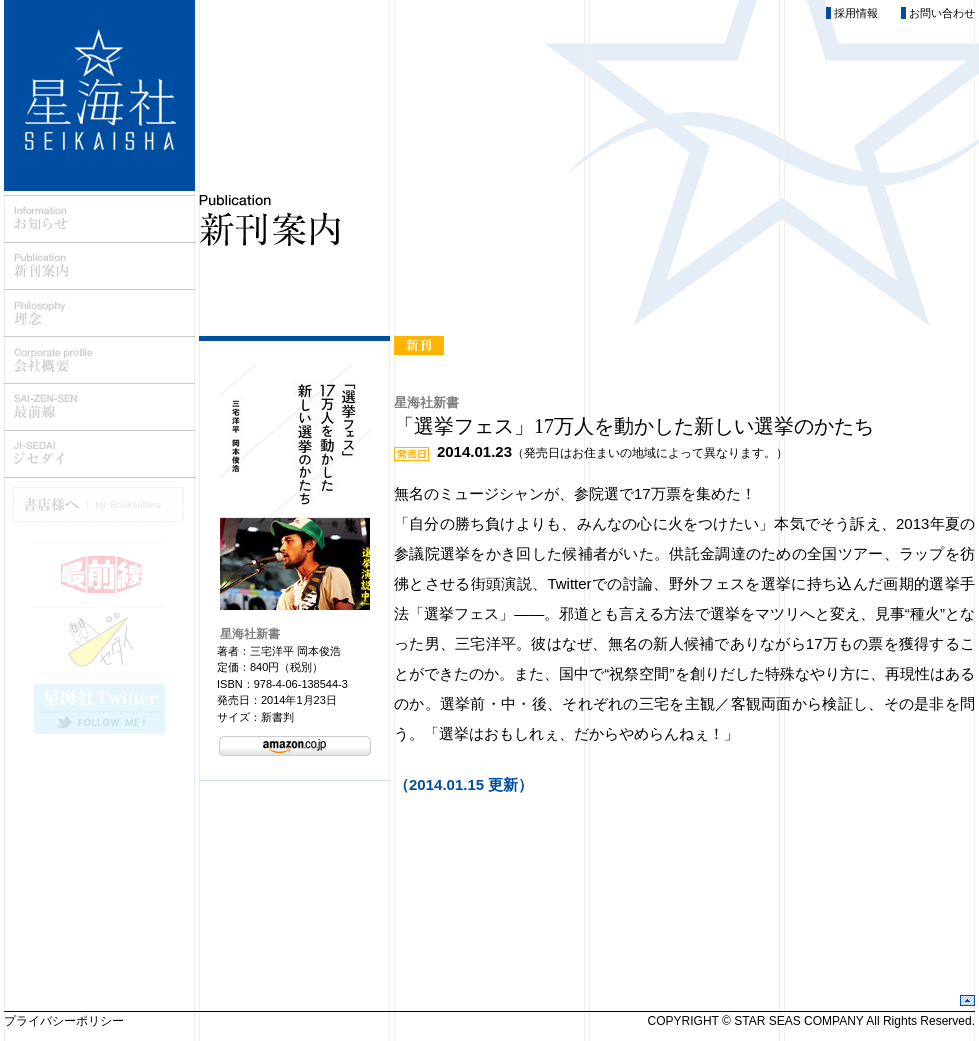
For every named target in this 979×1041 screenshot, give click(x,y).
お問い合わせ (942, 13)
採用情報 (856, 13)
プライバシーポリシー (64, 1021)
